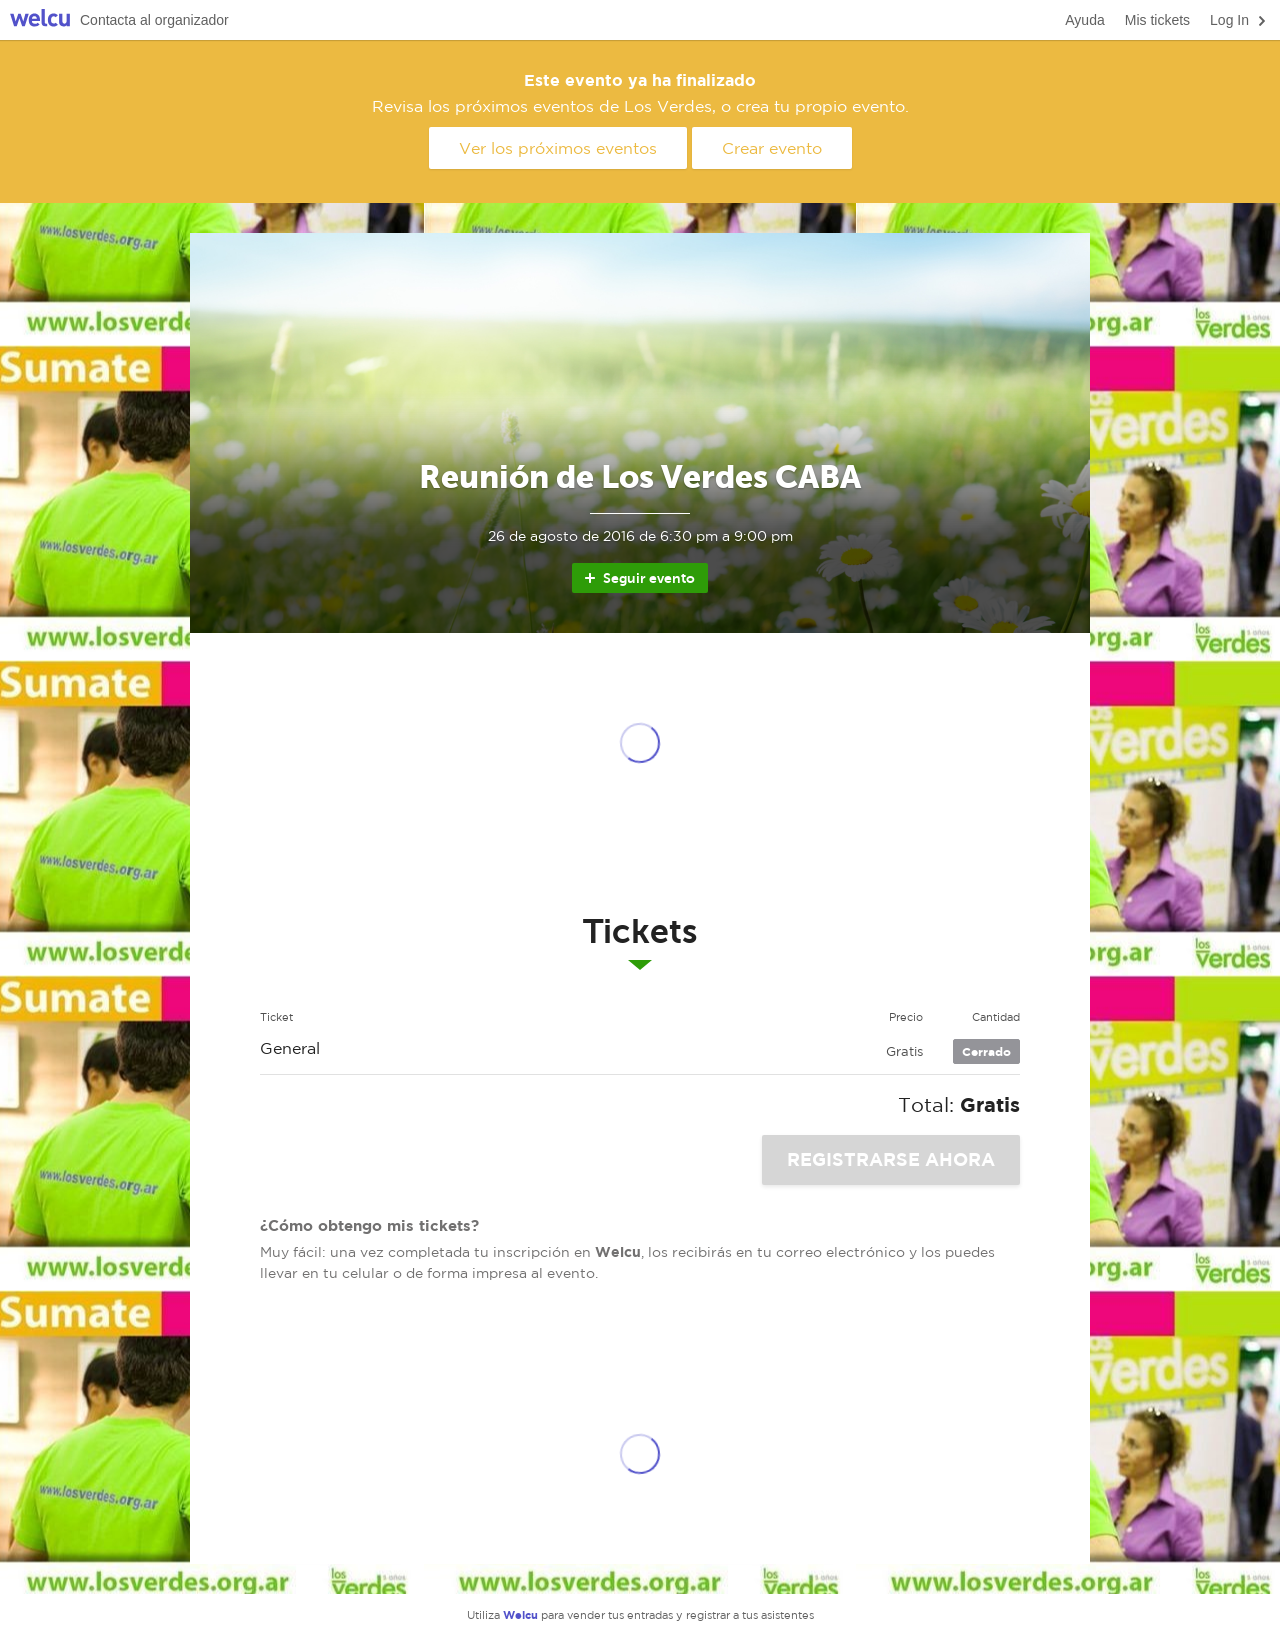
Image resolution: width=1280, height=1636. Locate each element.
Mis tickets (1157, 20)
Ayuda (1084, 20)
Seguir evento (638, 578)
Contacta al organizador (154, 20)
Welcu (40, 20)
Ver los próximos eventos (558, 148)
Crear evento (772, 148)
